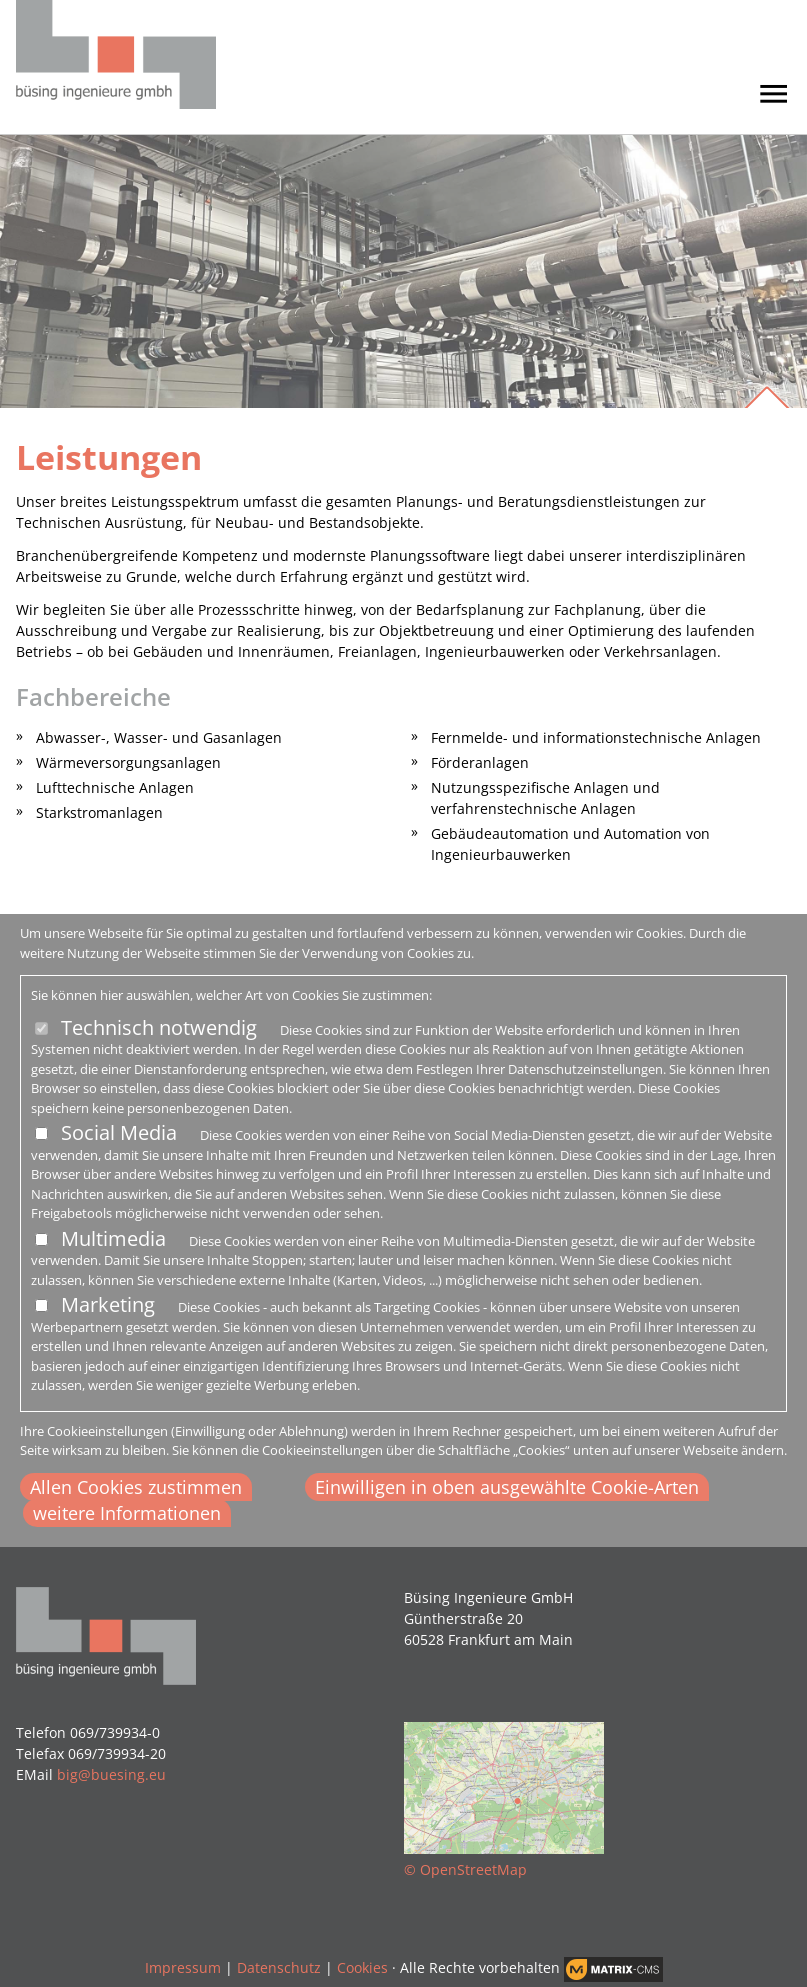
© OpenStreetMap (465, 1869)
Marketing (108, 1304)
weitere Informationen (127, 1513)
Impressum (183, 1967)
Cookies (362, 1967)
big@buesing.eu (111, 1774)
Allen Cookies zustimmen (136, 1487)
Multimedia (113, 1238)
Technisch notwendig (159, 1027)
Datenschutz (279, 1967)
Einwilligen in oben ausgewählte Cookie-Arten (507, 1487)
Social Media (119, 1132)
